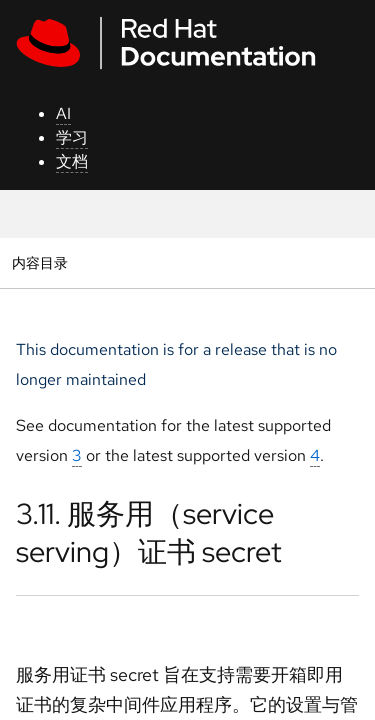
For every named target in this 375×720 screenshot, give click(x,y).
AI (63, 113)
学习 (72, 137)
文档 (72, 161)
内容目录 (39, 262)
